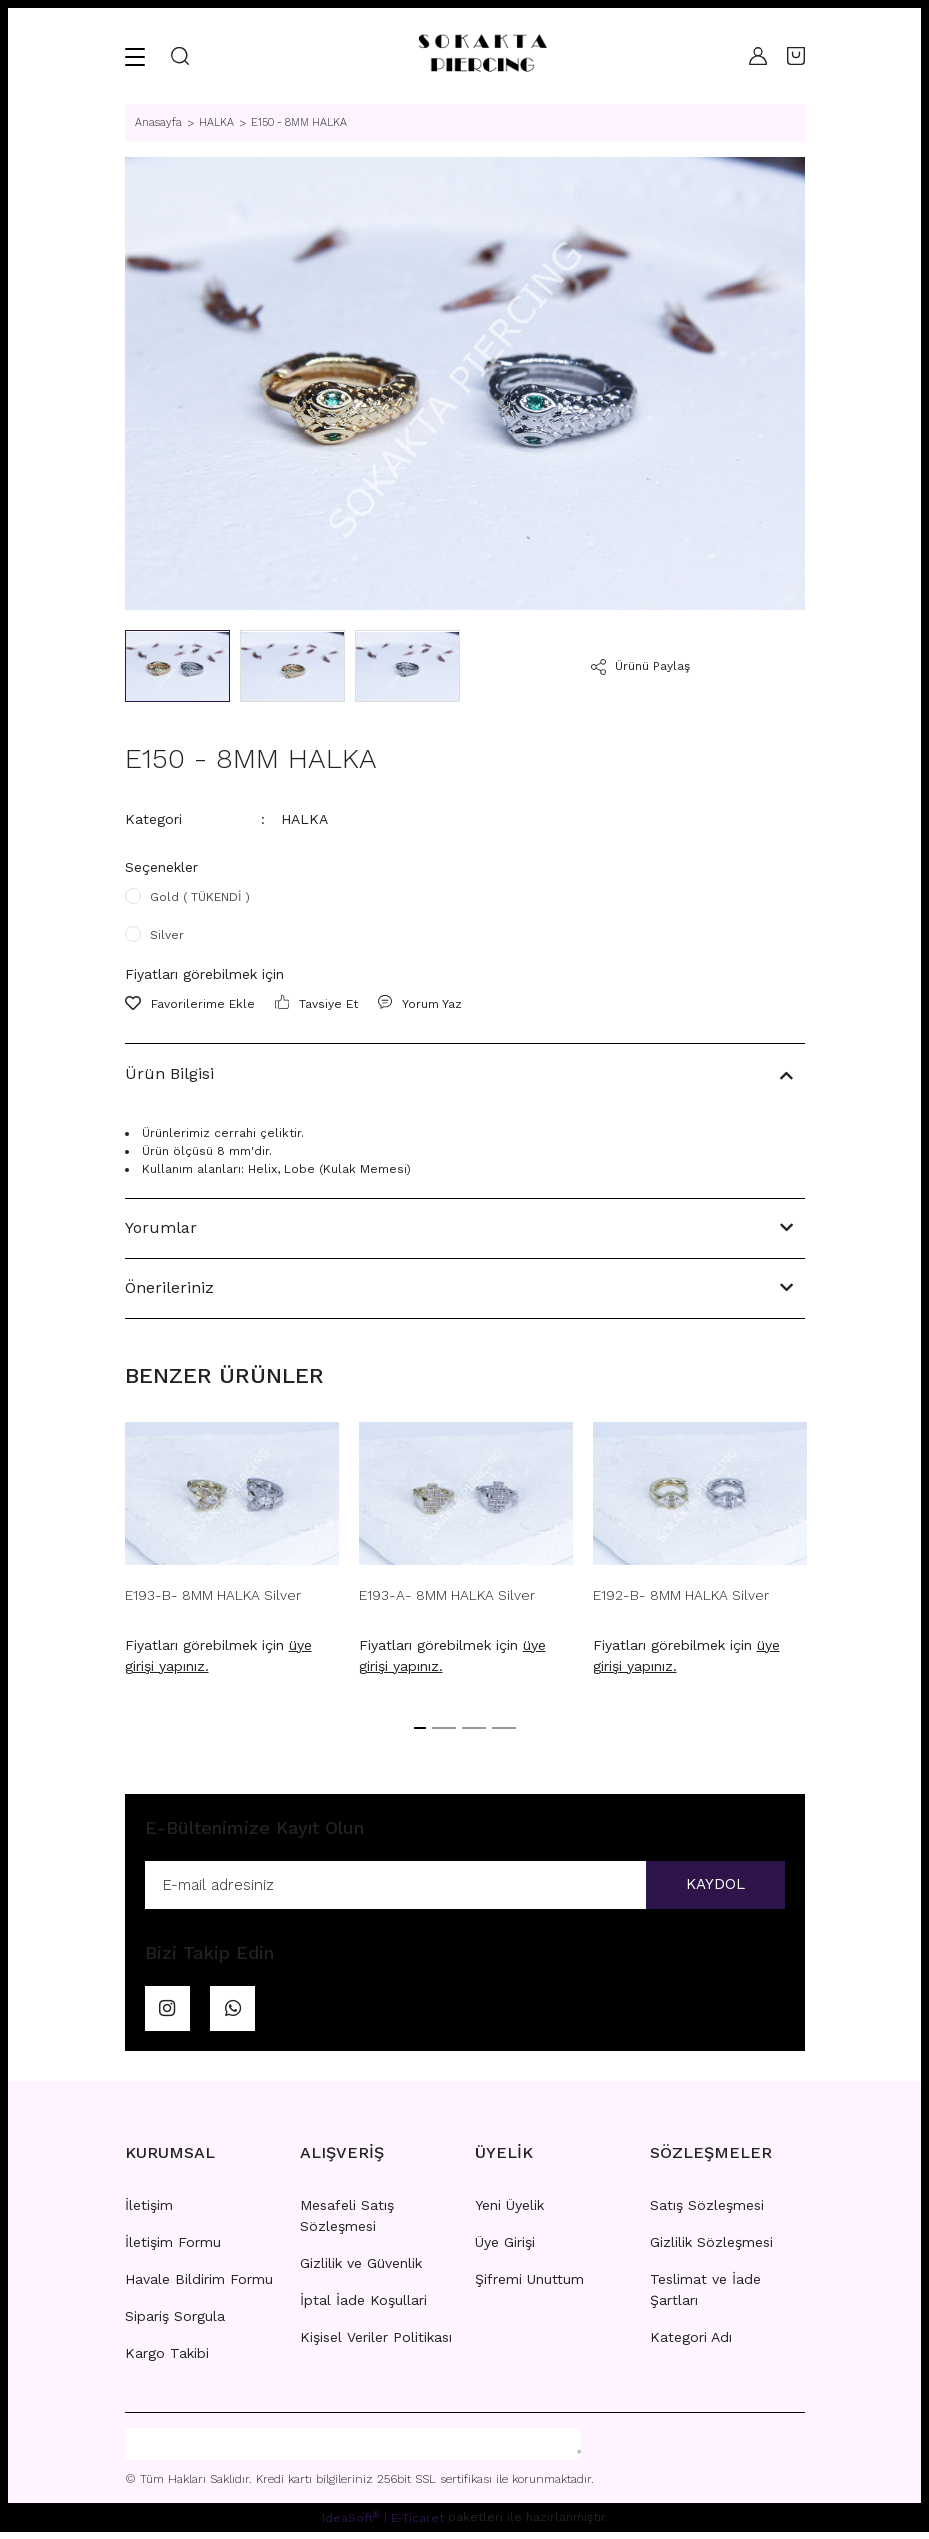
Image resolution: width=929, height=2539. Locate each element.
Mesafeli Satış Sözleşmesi (347, 2222)
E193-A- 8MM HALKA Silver (447, 1595)
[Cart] (796, 56)
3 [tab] (474, 1728)
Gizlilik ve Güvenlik (361, 2270)
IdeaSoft (350, 2524)
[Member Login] (758, 56)
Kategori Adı (691, 2344)
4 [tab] (504, 1728)
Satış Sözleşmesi (707, 2212)
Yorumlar (161, 1227)
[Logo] (482, 56)
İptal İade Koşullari (363, 2307)
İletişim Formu (173, 2249)
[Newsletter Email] (465, 1886)
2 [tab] (444, 1728)
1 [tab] (420, 1728)
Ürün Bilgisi (169, 1073)
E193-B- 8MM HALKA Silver (213, 1595)
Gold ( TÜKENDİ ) (200, 897)
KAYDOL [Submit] (710, 1885)
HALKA (304, 819)
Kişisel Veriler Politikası (376, 2344)
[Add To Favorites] (190, 1004)
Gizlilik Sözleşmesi (711, 2249)
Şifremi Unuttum (529, 2286)
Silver (167, 935)
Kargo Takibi (167, 2360)
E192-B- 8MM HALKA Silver (681, 1595)
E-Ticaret (417, 2525)
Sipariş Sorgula (175, 2323)
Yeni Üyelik (509, 2212)
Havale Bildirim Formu (199, 2286)
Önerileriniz (169, 1287)
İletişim (149, 2212)
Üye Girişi (505, 2249)
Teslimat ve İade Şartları (705, 2296)
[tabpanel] (232, 1554)
